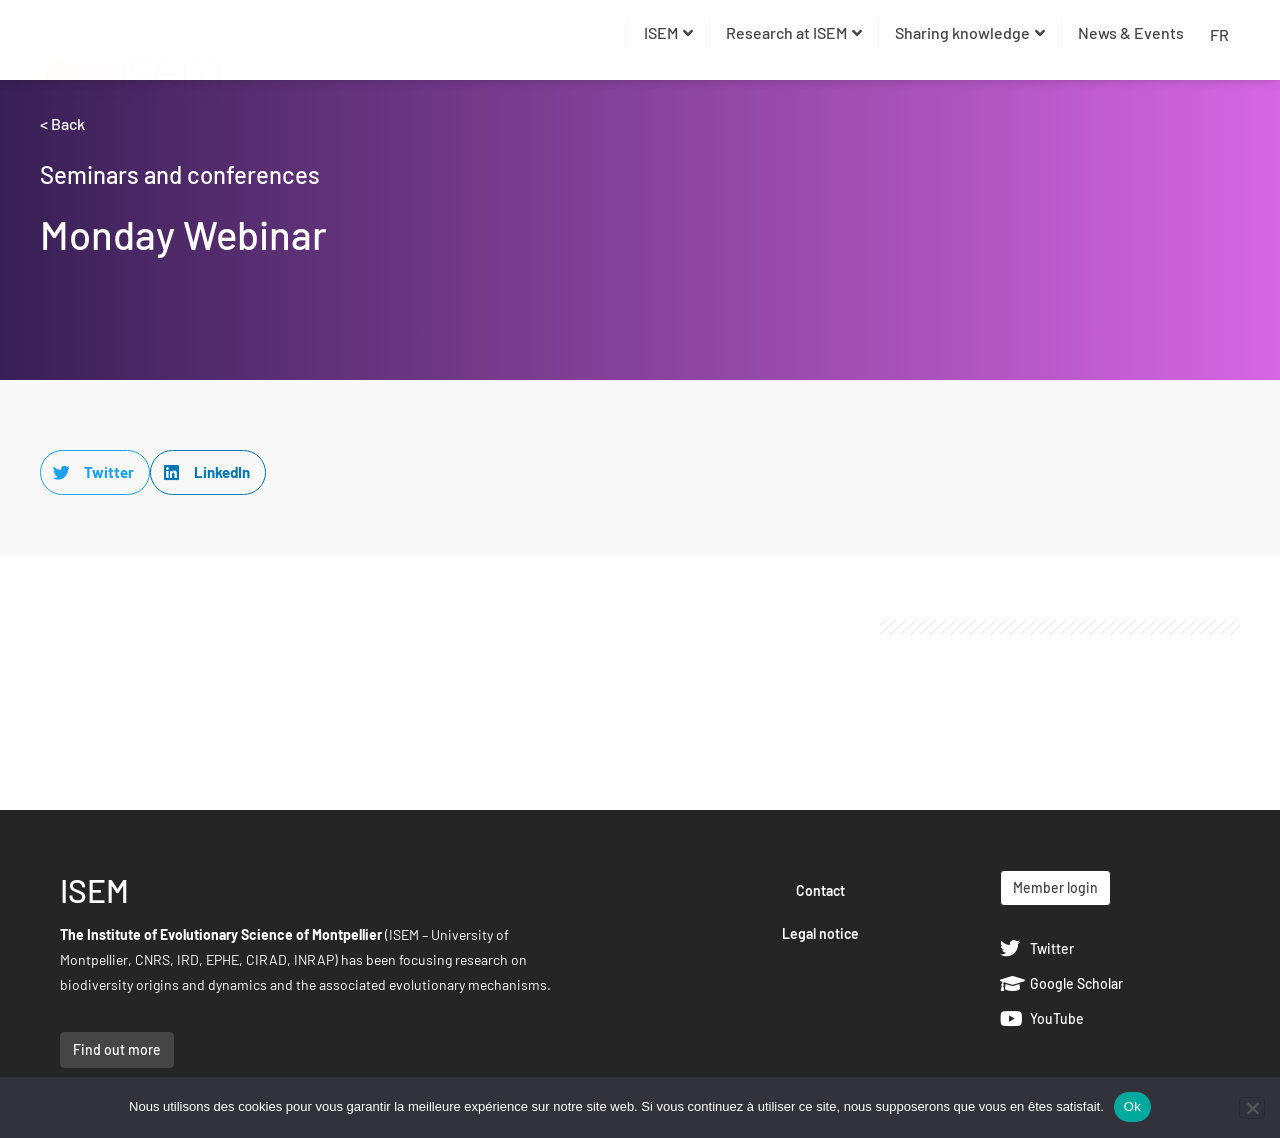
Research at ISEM (794, 32)
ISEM (668, 32)
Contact (820, 890)
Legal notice (820, 933)
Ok (1132, 1106)
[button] (95, 472)
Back (68, 123)
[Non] (1252, 1108)
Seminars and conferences (180, 174)
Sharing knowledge (970, 32)
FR (1219, 34)
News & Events (1131, 32)
